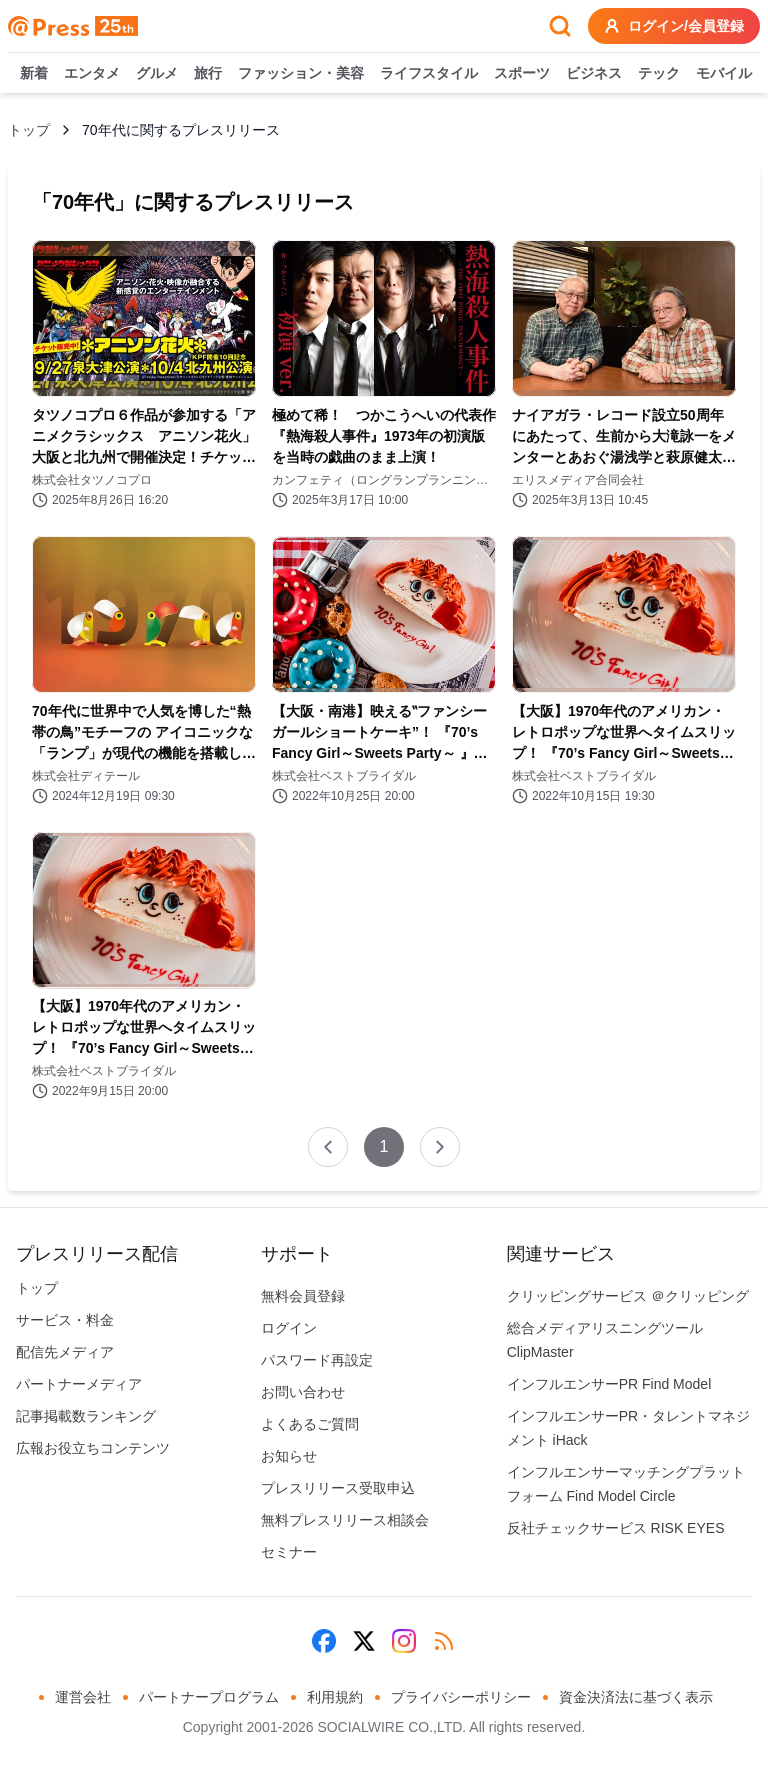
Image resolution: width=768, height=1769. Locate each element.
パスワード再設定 (317, 1360)
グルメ (157, 74)
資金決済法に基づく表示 (636, 1697)
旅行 (208, 74)
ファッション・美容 (301, 74)
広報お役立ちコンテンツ (93, 1448)
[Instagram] (404, 1641)
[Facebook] (324, 1641)
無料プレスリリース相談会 (345, 1520)
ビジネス (594, 74)
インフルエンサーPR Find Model (609, 1384)
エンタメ (92, 74)
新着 (34, 74)
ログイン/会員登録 (674, 26)
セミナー (289, 1552)
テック (659, 74)
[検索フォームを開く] (560, 26)
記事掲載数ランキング (86, 1416)
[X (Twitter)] (364, 1641)
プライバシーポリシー (461, 1697)
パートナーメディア (79, 1384)
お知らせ (289, 1456)
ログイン (289, 1328)
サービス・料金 (65, 1320)
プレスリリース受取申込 (338, 1488)
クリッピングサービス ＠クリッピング (628, 1296)
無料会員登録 (303, 1296)
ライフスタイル (429, 74)
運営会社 (83, 1697)
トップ (29, 130)
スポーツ (522, 74)
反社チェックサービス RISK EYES (616, 1528)
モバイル (724, 74)
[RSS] (444, 1641)
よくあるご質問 (310, 1424)
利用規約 (335, 1697)
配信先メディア (65, 1352)
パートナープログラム (209, 1697)
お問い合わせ (303, 1392)
